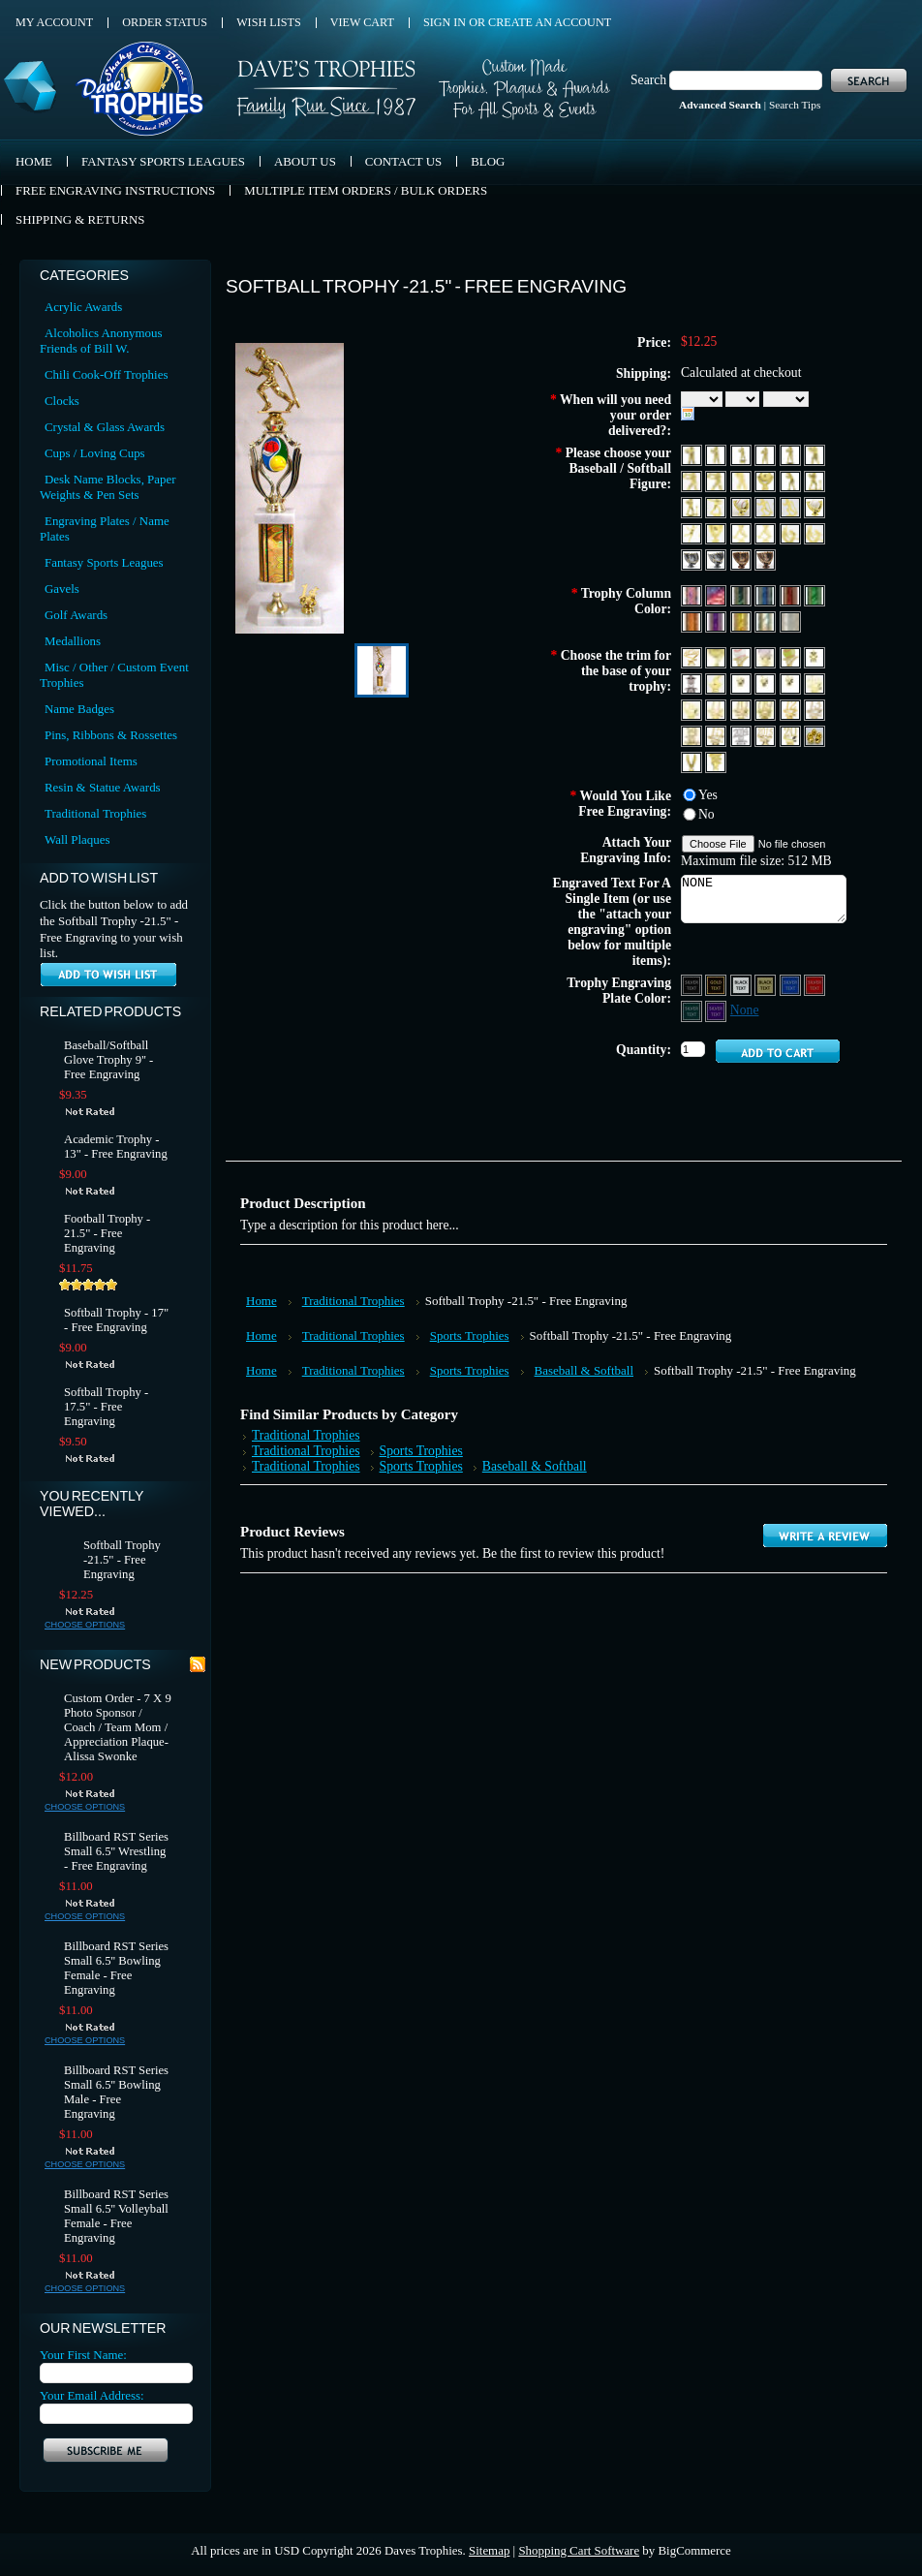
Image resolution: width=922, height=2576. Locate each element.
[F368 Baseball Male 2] (717, 480)
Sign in (444, 22)
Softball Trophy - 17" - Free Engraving (116, 1320)
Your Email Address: (92, 2395)
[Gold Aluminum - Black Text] (766, 984)
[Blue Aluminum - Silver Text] (792, 984)
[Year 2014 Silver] (742, 735)
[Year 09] (766, 708)
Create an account (549, 22)
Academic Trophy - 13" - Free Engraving (116, 1147)
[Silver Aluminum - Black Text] (742, 984)
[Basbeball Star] (742, 656)
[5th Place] (693, 708)
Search (648, 80)
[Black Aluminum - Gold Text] (717, 984)
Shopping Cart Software (578, 2550)
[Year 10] (742, 708)
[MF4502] (766, 532)
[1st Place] (742, 682)
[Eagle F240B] (693, 761)
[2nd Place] (766, 682)
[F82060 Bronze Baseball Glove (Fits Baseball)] (742, 558)
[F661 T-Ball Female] (814, 480)
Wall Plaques (77, 839)
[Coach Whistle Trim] (717, 682)
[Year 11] (717, 708)
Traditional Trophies (95, 813)
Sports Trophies (469, 1335)
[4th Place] (814, 682)
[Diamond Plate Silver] (790, 620)
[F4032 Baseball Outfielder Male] (693, 532)
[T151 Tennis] (715, 761)
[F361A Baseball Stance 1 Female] (717, 454)
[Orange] (693, 620)
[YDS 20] (792, 735)
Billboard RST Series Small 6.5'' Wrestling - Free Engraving (116, 1851)
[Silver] (766, 620)
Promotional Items (91, 761)
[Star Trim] (814, 656)
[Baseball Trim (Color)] (766, 656)
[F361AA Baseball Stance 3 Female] (742, 454)
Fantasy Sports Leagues (104, 562)
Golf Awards (76, 614)
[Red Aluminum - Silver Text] (814, 984)
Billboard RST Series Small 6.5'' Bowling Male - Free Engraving (116, 2092)
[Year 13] (814, 708)
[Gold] (742, 620)
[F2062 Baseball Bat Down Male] (792, 506)
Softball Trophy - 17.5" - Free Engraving (106, 1406)
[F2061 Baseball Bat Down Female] (766, 506)
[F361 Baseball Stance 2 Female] (693, 454)
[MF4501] (742, 532)
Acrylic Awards (83, 306)
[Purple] (717, 620)
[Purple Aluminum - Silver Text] (717, 1010)
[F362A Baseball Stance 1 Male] (766, 454)
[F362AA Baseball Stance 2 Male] (792, 454)
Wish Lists (268, 22)
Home (261, 1300)
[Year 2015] (766, 735)
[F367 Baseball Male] (693, 480)
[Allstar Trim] (693, 656)
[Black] (742, 594)
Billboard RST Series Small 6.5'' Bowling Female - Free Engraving (116, 1968)
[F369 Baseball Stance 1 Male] (742, 480)
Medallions (73, 641)
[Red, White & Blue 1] (693, 594)
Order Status (164, 22)
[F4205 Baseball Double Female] (792, 532)
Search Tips (794, 104)
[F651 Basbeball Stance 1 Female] (792, 480)
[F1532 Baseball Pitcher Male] (717, 506)
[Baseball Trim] (717, 656)
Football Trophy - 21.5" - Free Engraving (107, 1233)
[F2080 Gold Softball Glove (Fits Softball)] (814, 506)
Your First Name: (83, 2354)
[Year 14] (693, 735)
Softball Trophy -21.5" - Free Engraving (122, 1559)
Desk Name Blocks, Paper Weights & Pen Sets (107, 487)
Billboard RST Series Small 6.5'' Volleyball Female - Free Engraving (116, 2216)
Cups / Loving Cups (95, 453)
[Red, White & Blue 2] (717, 594)
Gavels (62, 588)
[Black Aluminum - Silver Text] (693, 984)
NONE (763, 899)
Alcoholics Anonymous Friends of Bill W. (101, 341)
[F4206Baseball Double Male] (814, 532)
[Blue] (766, 594)
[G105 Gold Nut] (814, 735)
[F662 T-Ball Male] (693, 506)
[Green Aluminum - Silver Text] (693, 1010)
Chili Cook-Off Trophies (106, 374)
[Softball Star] (792, 656)
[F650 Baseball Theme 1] (766, 480)
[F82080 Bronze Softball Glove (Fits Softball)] (765, 558)
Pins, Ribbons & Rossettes (111, 735)
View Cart (362, 22)
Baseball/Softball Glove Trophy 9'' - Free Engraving (108, 1060)
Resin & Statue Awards (103, 787)
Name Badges (79, 708)
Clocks (62, 400)
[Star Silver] (693, 682)
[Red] (792, 594)
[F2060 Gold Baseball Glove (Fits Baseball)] (742, 506)
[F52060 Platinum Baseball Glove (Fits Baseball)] (693, 558)
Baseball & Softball (584, 1370)
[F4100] (717, 532)
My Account (54, 22)
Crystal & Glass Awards (105, 426)
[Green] (814, 594)
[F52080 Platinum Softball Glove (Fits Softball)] (717, 558)
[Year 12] (792, 708)
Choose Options (85, 1624)
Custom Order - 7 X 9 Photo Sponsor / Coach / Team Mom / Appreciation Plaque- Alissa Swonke (117, 1727)
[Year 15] (717, 735)
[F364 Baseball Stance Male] (814, 454)
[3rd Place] (792, 682)
